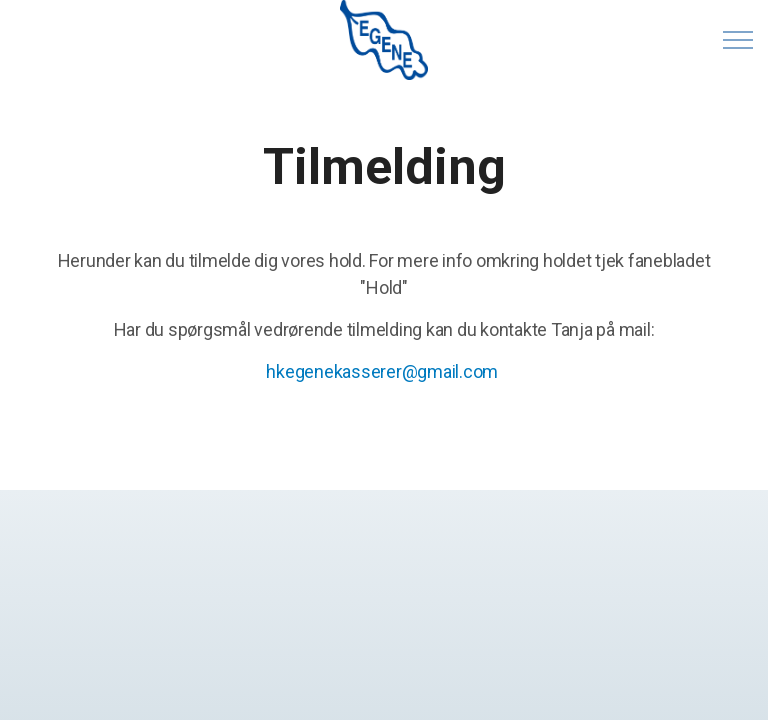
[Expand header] (738, 40)
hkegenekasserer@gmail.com (382, 371)
